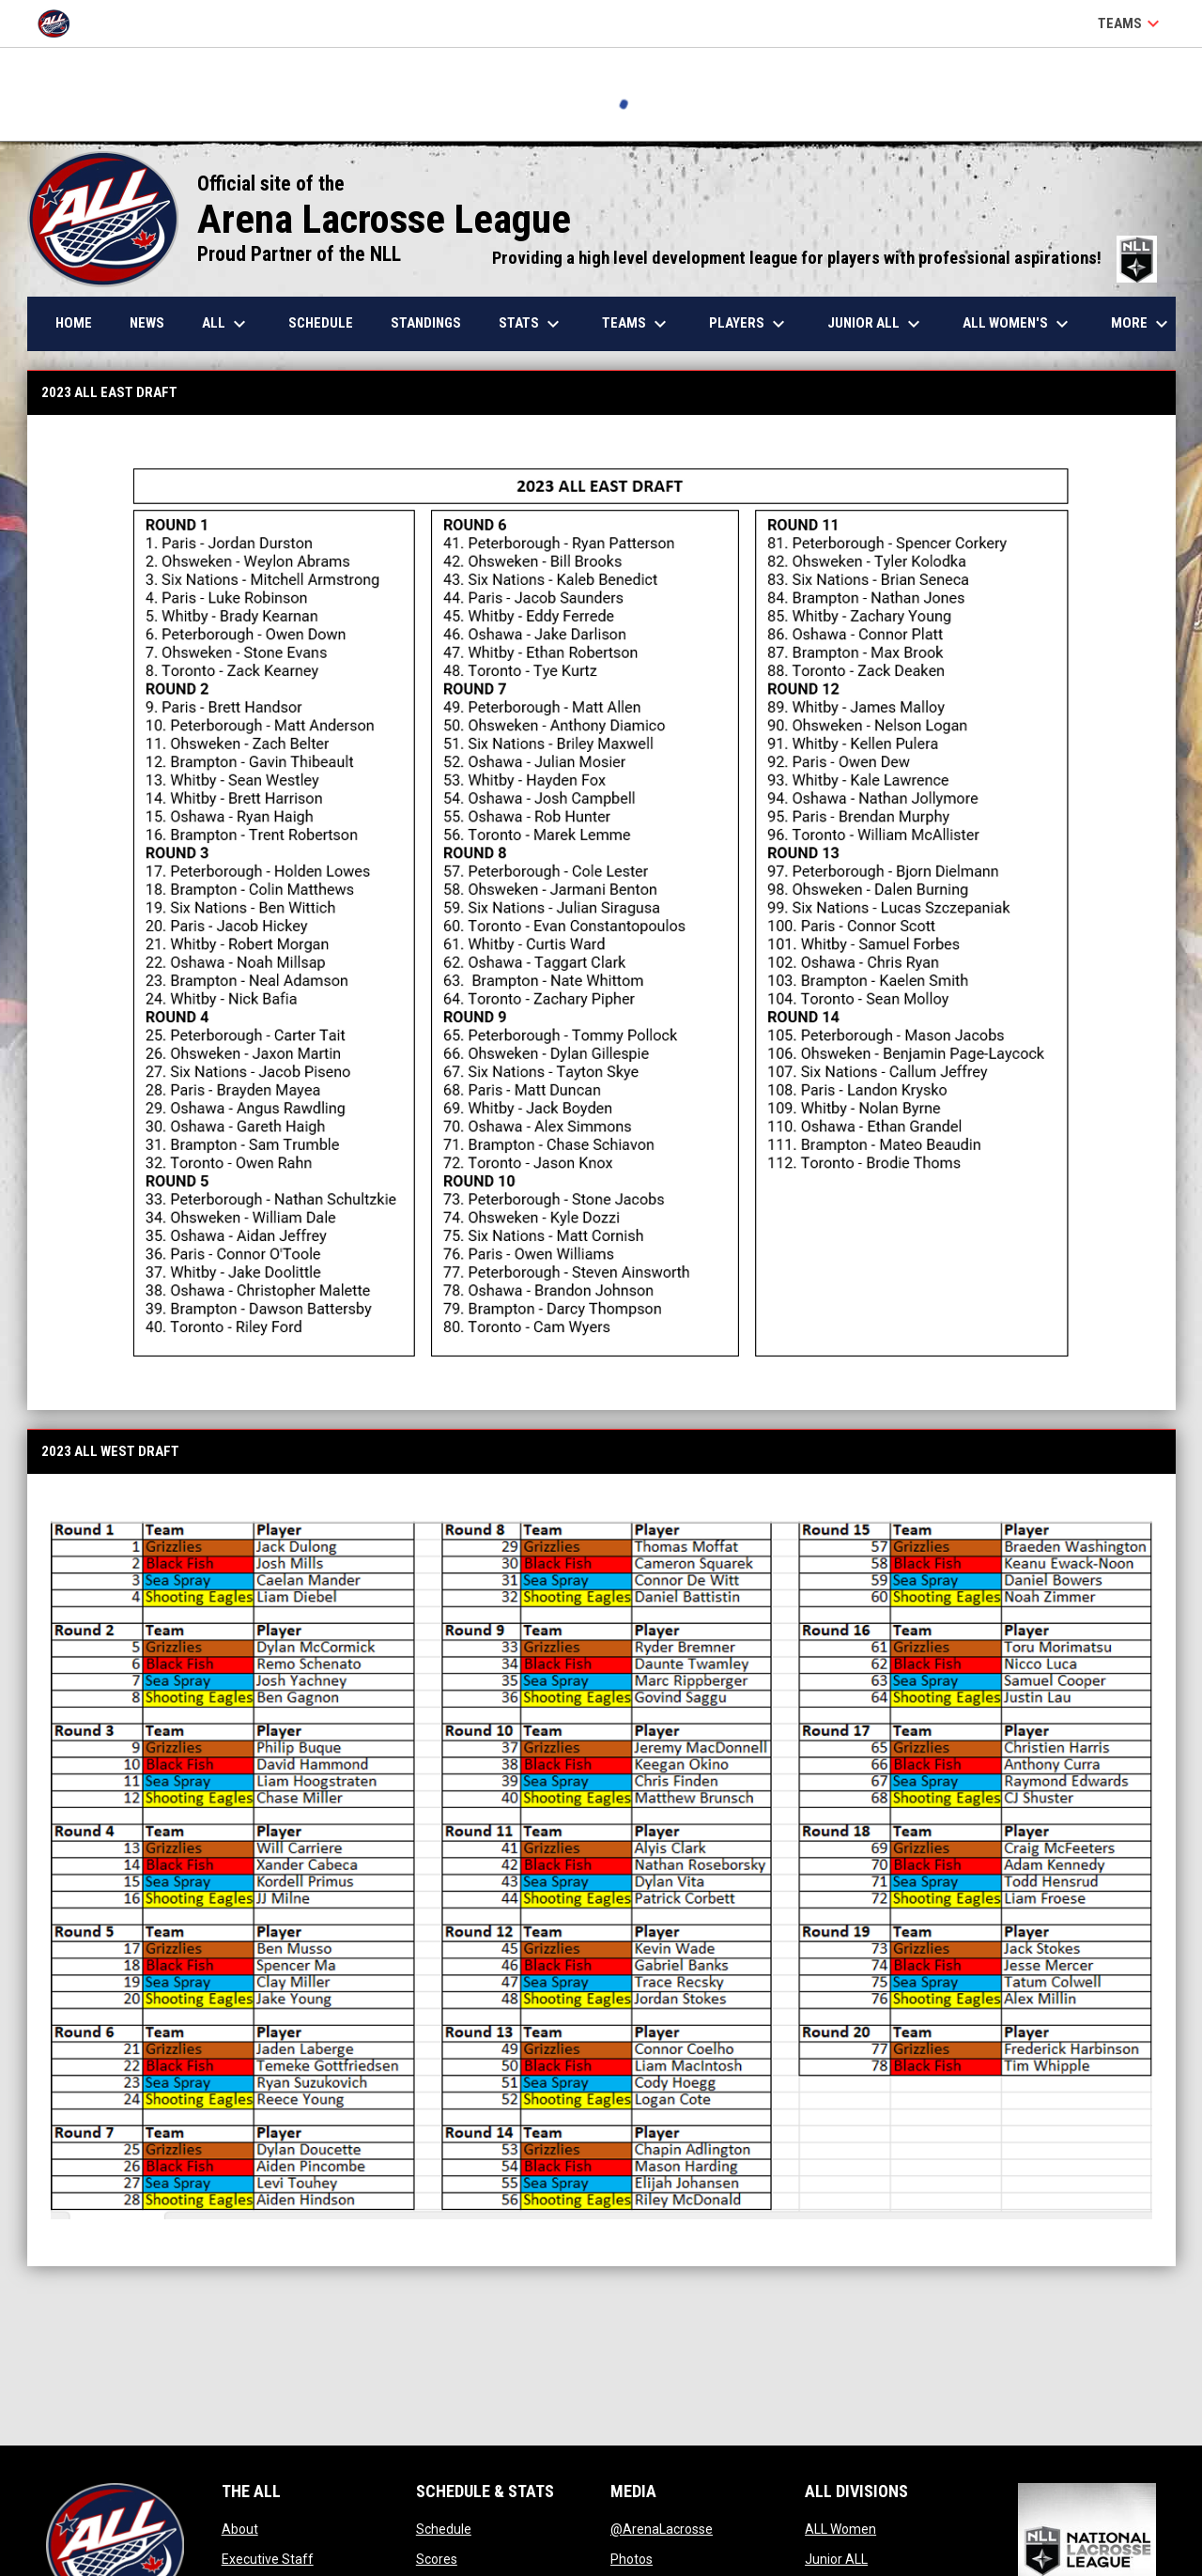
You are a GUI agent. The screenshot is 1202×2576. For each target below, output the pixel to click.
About (240, 2529)
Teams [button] (1131, 23)
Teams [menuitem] (636, 324)
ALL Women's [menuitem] (1018, 324)
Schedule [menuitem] (320, 322)
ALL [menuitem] (226, 324)
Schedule (443, 2529)
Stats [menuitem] (531, 324)
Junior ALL (836, 2559)
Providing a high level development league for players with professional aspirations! (824, 258)
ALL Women (840, 2529)
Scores (436, 2559)
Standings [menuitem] (426, 322)
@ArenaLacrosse (661, 2529)
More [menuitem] (1142, 324)
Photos (631, 2559)
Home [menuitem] (73, 322)
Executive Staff (268, 2559)
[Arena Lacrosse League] (61, 23)
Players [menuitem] (749, 324)
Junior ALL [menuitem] (876, 324)
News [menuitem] (147, 322)
